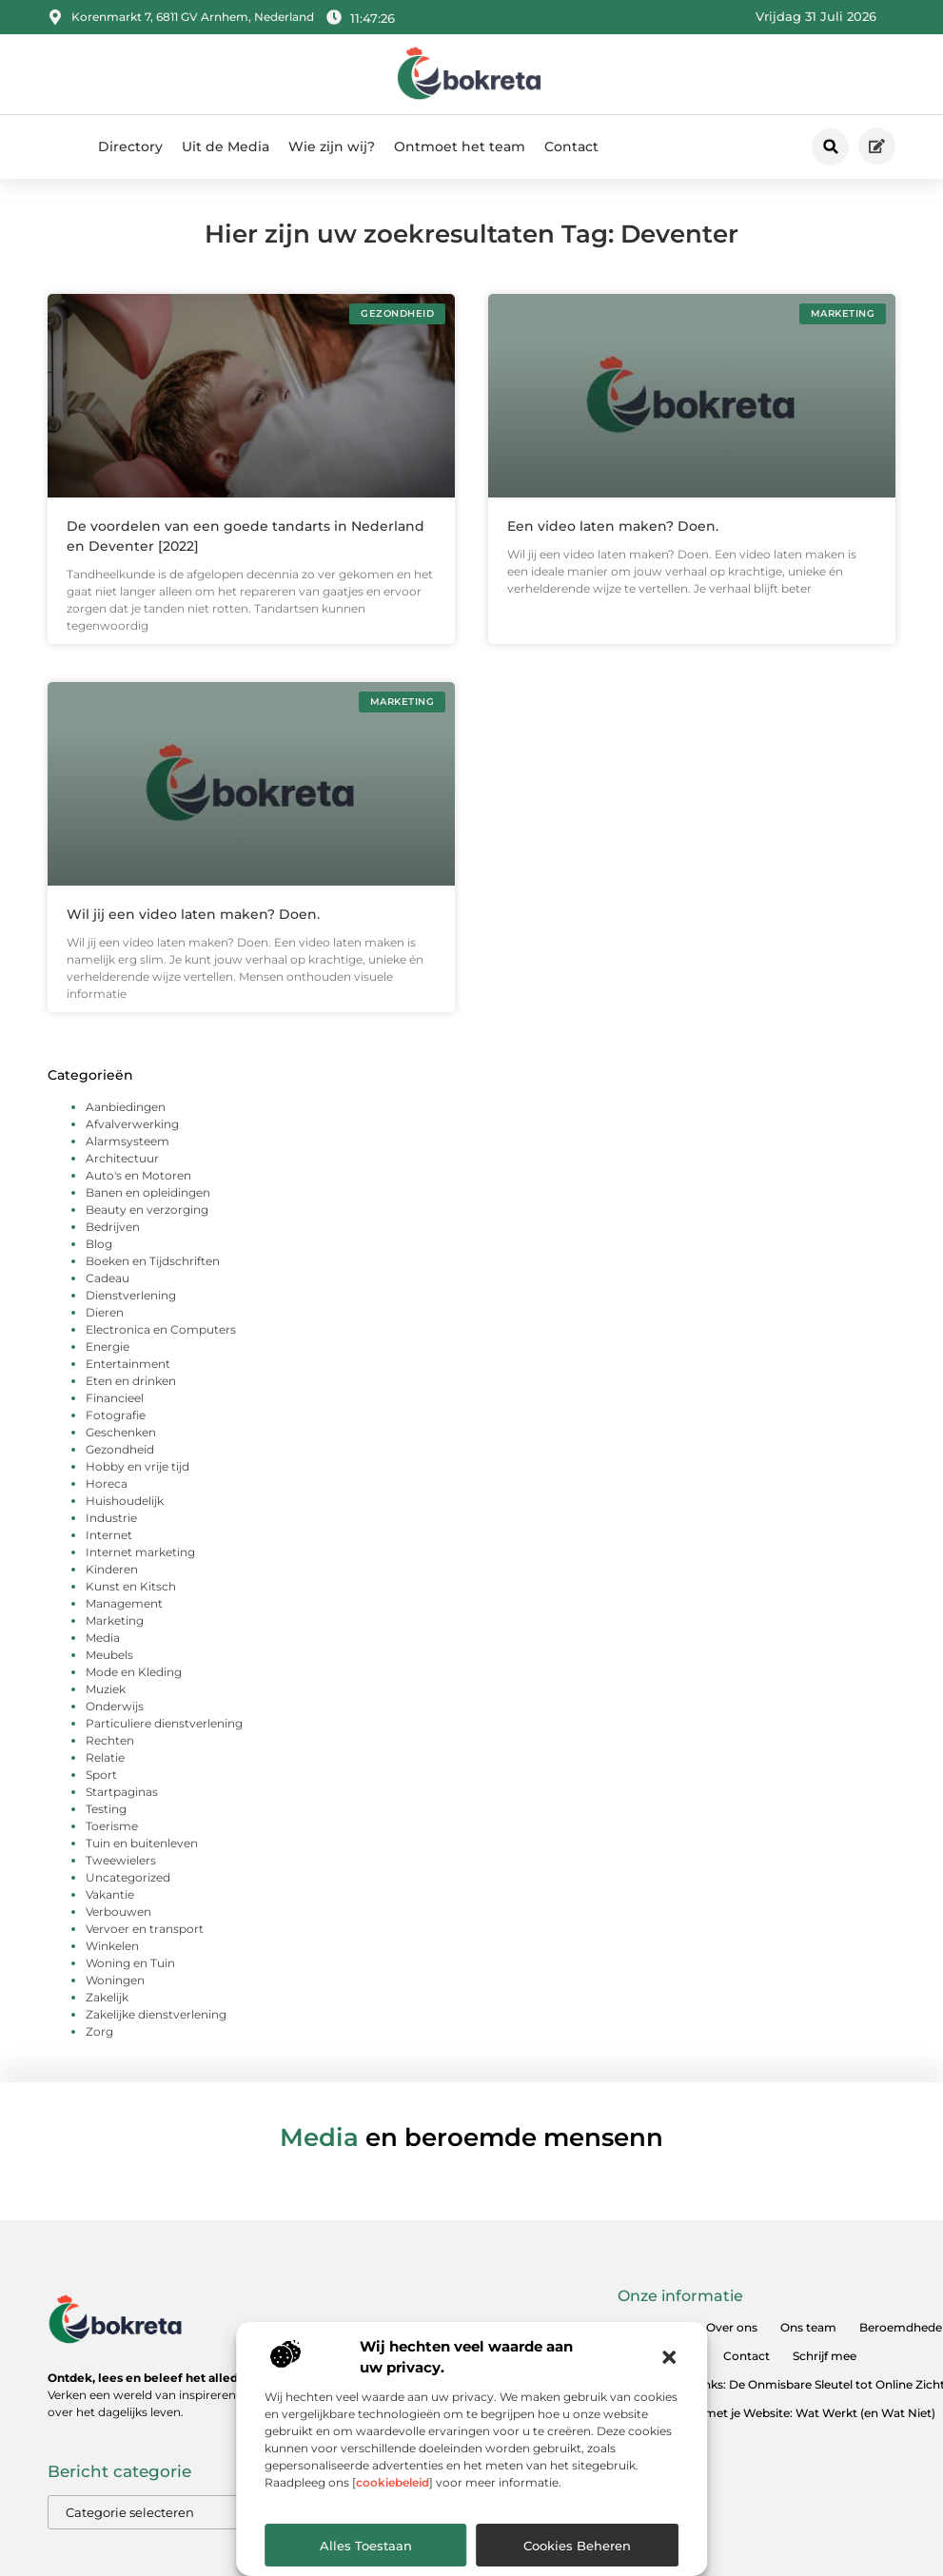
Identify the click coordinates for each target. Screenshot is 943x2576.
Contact (571, 146)
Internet (109, 1535)
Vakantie (110, 1894)
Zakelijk (107, 1997)
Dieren (105, 1312)
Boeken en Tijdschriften (153, 1261)
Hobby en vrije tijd (137, 1466)
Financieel (115, 1398)
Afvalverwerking (132, 1124)
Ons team (808, 2327)
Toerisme (112, 1826)
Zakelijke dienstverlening (156, 2014)
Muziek (106, 1689)
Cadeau (107, 1278)
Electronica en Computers (161, 1329)
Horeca (107, 1483)
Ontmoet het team (459, 146)
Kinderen (112, 1569)
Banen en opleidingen (148, 1192)
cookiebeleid (392, 2482)
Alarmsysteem (127, 1141)
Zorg (99, 2031)
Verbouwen (118, 1911)
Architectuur (122, 1158)
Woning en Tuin (130, 1963)
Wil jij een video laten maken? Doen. (193, 914)
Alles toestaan (366, 2545)
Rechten (110, 1740)
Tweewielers (121, 1860)
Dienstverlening (131, 1295)
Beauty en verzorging (147, 1209)
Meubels (109, 1655)
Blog (99, 1244)
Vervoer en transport (145, 1929)
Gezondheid (120, 1449)
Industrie (111, 1518)
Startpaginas (122, 1792)
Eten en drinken (131, 1381)
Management (124, 1603)
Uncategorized (128, 1877)
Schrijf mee (824, 2356)
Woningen (115, 1980)
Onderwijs (115, 1706)
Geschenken (121, 1432)
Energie (107, 1346)
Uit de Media (225, 146)
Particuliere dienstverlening (164, 1723)
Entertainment (128, 1363)
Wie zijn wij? (331, 146)
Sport (101, 1774)
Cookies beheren (577, 2545)
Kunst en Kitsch (131, 1586)
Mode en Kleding (134, 1672)
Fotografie (116, 1415)
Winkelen (112, 1946)
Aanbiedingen (126, 1107)
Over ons (731, 2327)
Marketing (115, 1620)
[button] (668, 2357)
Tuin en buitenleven (142, 1843)
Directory (130, 146)
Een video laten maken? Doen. (612, 526)
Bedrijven (113, 1227)
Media (103, 1637)
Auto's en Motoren (138, 1175)
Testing (106, 1809)
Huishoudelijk (125, 1500)
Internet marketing (140, 1552)
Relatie (105, 1757)
